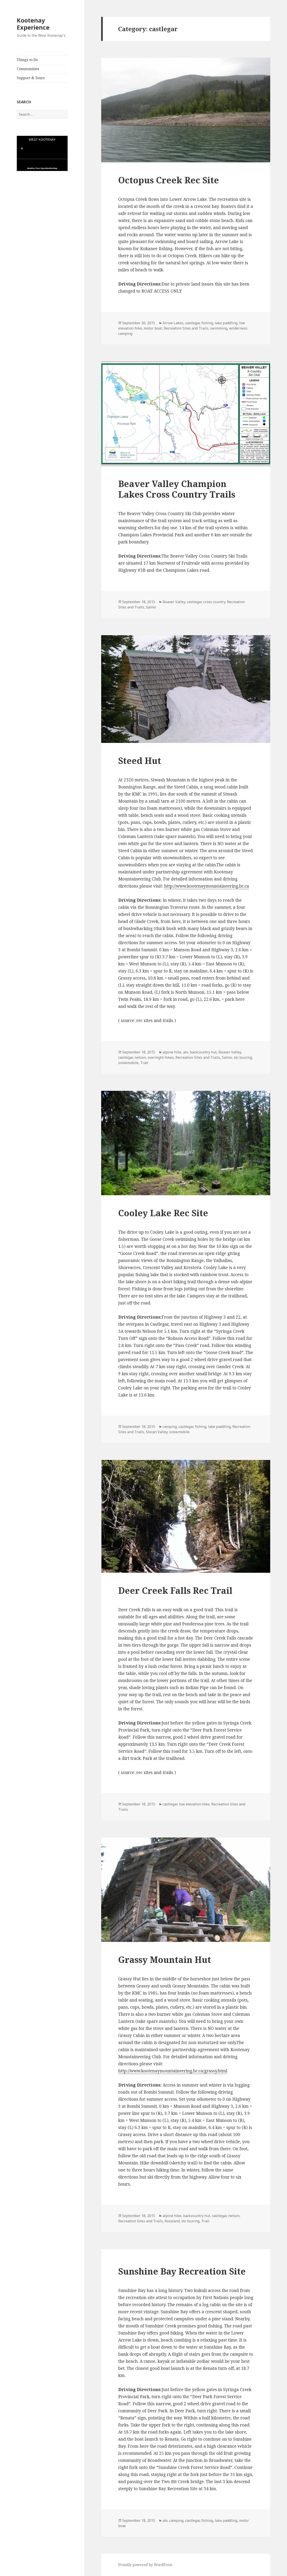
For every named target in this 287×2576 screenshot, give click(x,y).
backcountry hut (203, 1052)
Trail (144, 1062)
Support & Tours (31, 77)
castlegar (192, 322)
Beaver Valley (174, 601)
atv (185, 1052)
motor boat (153, 328)
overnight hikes (161, 1057)
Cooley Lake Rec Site (163, 1213)
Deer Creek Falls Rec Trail (175, 1590)
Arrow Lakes (173, 322)
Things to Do (27, 59)
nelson (140, 1057)
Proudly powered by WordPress (145, 2564)
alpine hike (172, 1052)
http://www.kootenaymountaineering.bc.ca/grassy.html (172, 2071)
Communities (28, 68)
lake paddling (226, 322)
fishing (207, 322)
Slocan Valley (156, 1431)
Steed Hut (139, 760)
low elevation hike (194, 1804)
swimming (218, 328)
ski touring (243, 1057)
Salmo (151, 607)
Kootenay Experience (33, 23)
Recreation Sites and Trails (186, 328)
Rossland (172, 2221)
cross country (214, 601)
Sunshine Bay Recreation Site (182, 2271)
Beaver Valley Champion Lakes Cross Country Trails (176, 489)
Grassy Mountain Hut (164, 1959)
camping (170, 1426)
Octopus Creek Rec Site (168, 180)
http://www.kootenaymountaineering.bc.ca (206, 886)
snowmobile (128, 1062)
